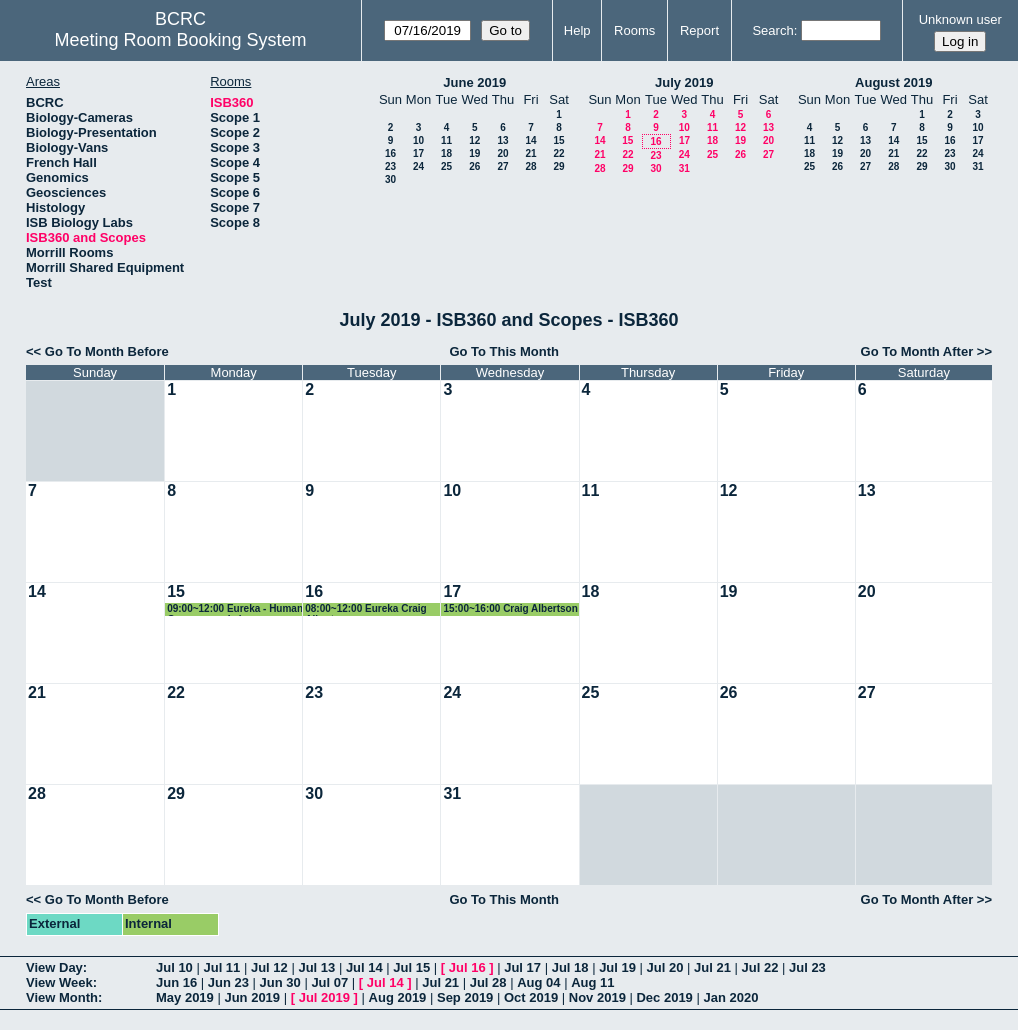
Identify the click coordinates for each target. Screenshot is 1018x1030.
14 (530, 140)
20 (502, 153)
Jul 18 (570, 967)
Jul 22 (760, 967)
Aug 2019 (398, 997)
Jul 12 (269, 967)
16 (390, 153)
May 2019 (185, 997)
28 (530, 166)
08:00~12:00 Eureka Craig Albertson (365, 609)
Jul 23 (807, 967)
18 (446, 153)
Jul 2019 (324, 997)
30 (390, 179)
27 (502, 166)
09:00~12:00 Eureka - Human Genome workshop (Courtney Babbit (235, 609)
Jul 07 (329, 982)
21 (530, 153)
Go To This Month (504, 351)
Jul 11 (221, 967)
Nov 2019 (597, 997)
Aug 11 (592, 982)
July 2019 (684, 82)
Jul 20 (665, 967)
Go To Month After (917, 351)
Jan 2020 (730, 997)
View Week (59, 982)
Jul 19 (617, 967)
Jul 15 (411, 967)
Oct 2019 (531, 997)
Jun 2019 (252, 997)
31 (684, 168)
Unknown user (960, 19)
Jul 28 (488, 982)
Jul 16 (467, 967)
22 (558, 153)
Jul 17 (522, 967)
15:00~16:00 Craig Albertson (510, 608)
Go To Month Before (107, 351)
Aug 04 (538, 982)
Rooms (634, 30)
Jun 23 (228, 982)
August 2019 (893, 82)
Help (577, 30)
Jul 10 (174, 967)
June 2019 (474, 82)
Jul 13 (316, 967)
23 (390, 166)
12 (474, 140)
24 (418, 166)
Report (699, 30)
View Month (62, 997)
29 (558, 166)
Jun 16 (176, 982)
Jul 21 (712, 967)
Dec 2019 (664, 997)
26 (474, 166)
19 (474, 153)
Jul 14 (364, 967)
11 (446, 140)
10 (418, 140)
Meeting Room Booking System (180, 40)
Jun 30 (280, 982)
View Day (54, 967)
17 (418, 153)
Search (772, 30)
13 (502, 140)
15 (558, 140)
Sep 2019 (465, 997)
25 (446, 166)
